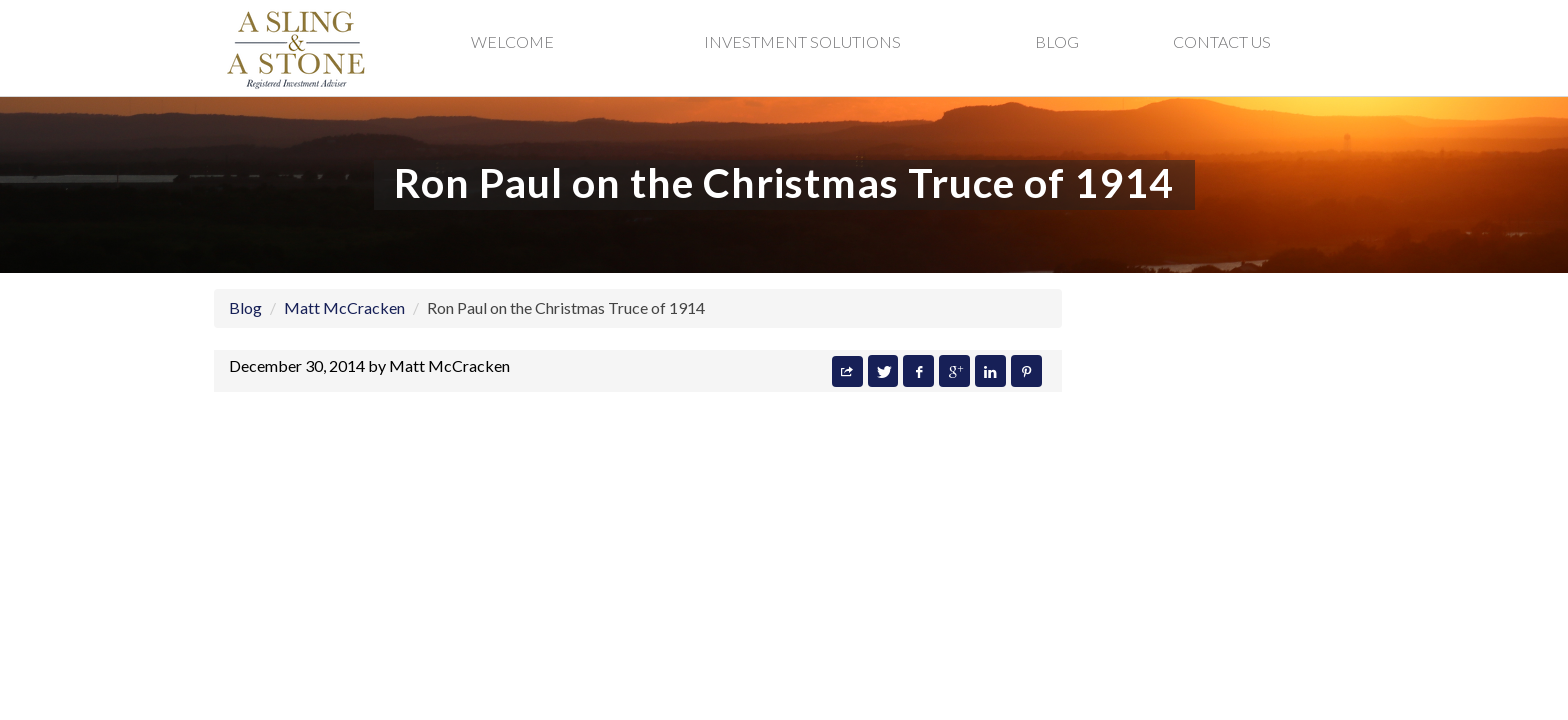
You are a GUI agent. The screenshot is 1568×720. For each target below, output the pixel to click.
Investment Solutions (802, 41)
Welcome (512, 41)
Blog (1057, 41)
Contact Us (1222, 41)
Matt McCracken (344, 307)
